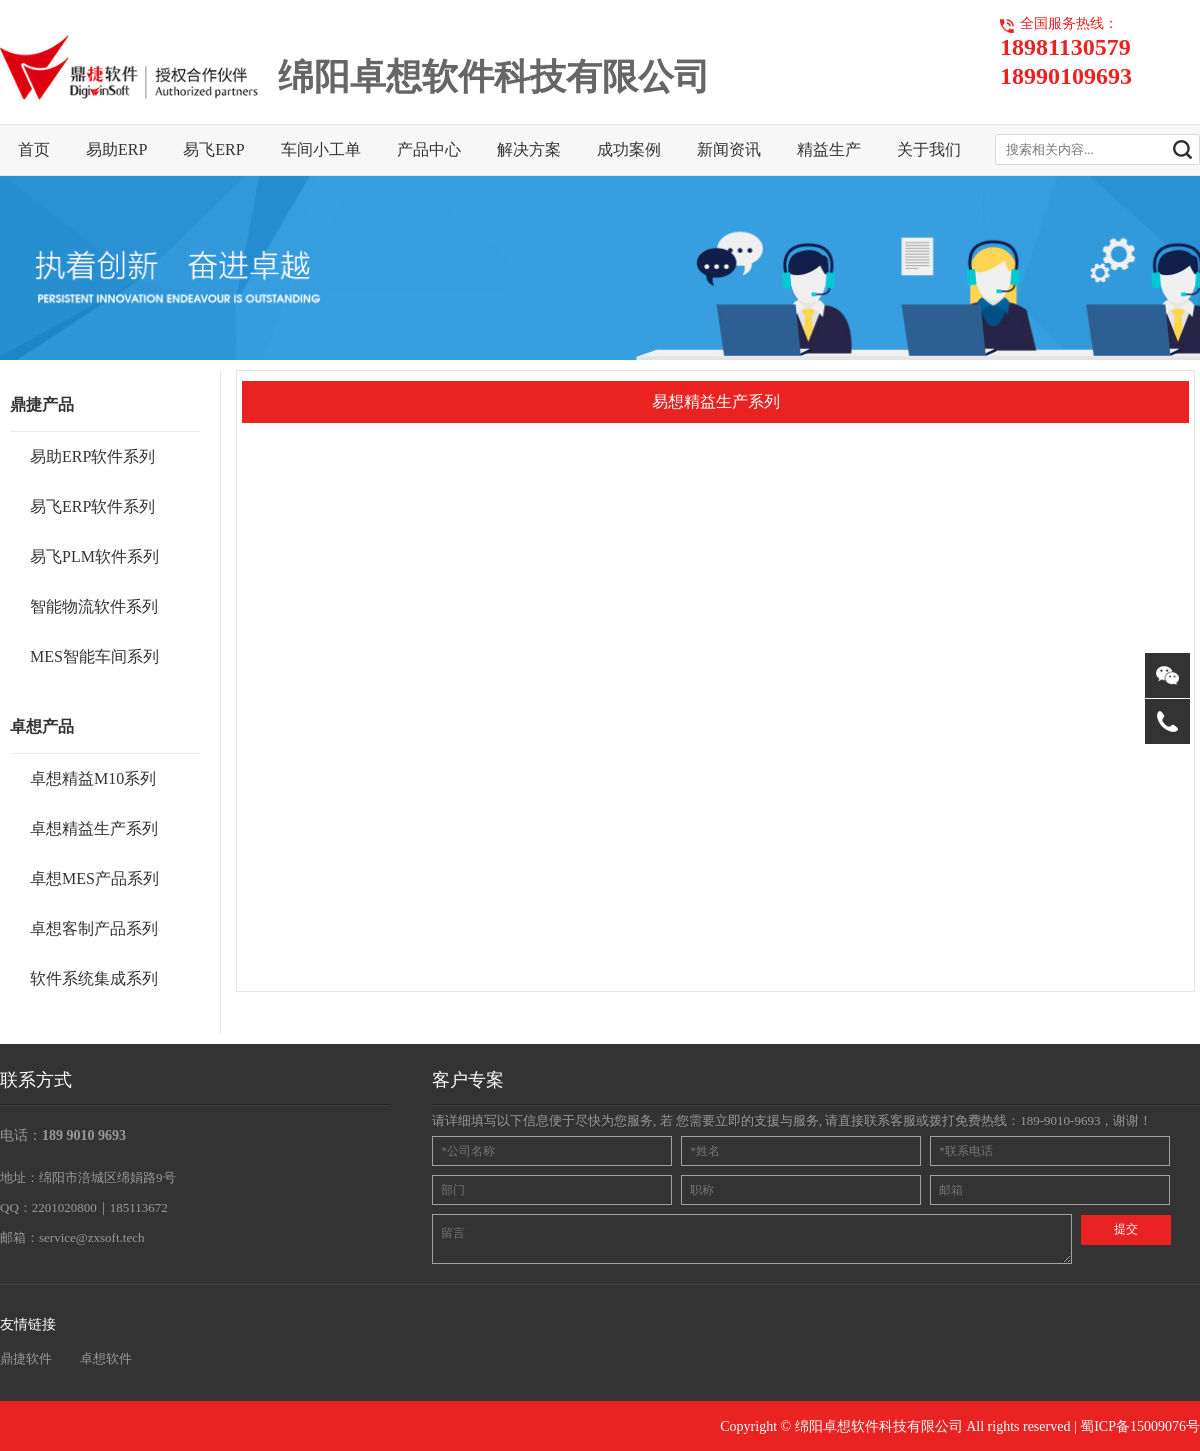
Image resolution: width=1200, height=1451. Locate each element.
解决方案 (529, 149)
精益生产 (829, 149)
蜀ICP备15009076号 (1140, 1426)
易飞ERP (213, 149)
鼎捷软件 (26, 1358)
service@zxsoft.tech (91, 1237)
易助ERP (116, 149)
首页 (34, 149)
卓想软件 (106, 1358)
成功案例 (629, 149)
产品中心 (429, 149)
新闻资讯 (729, 149)
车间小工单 (321, 149)
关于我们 (929, 149)
